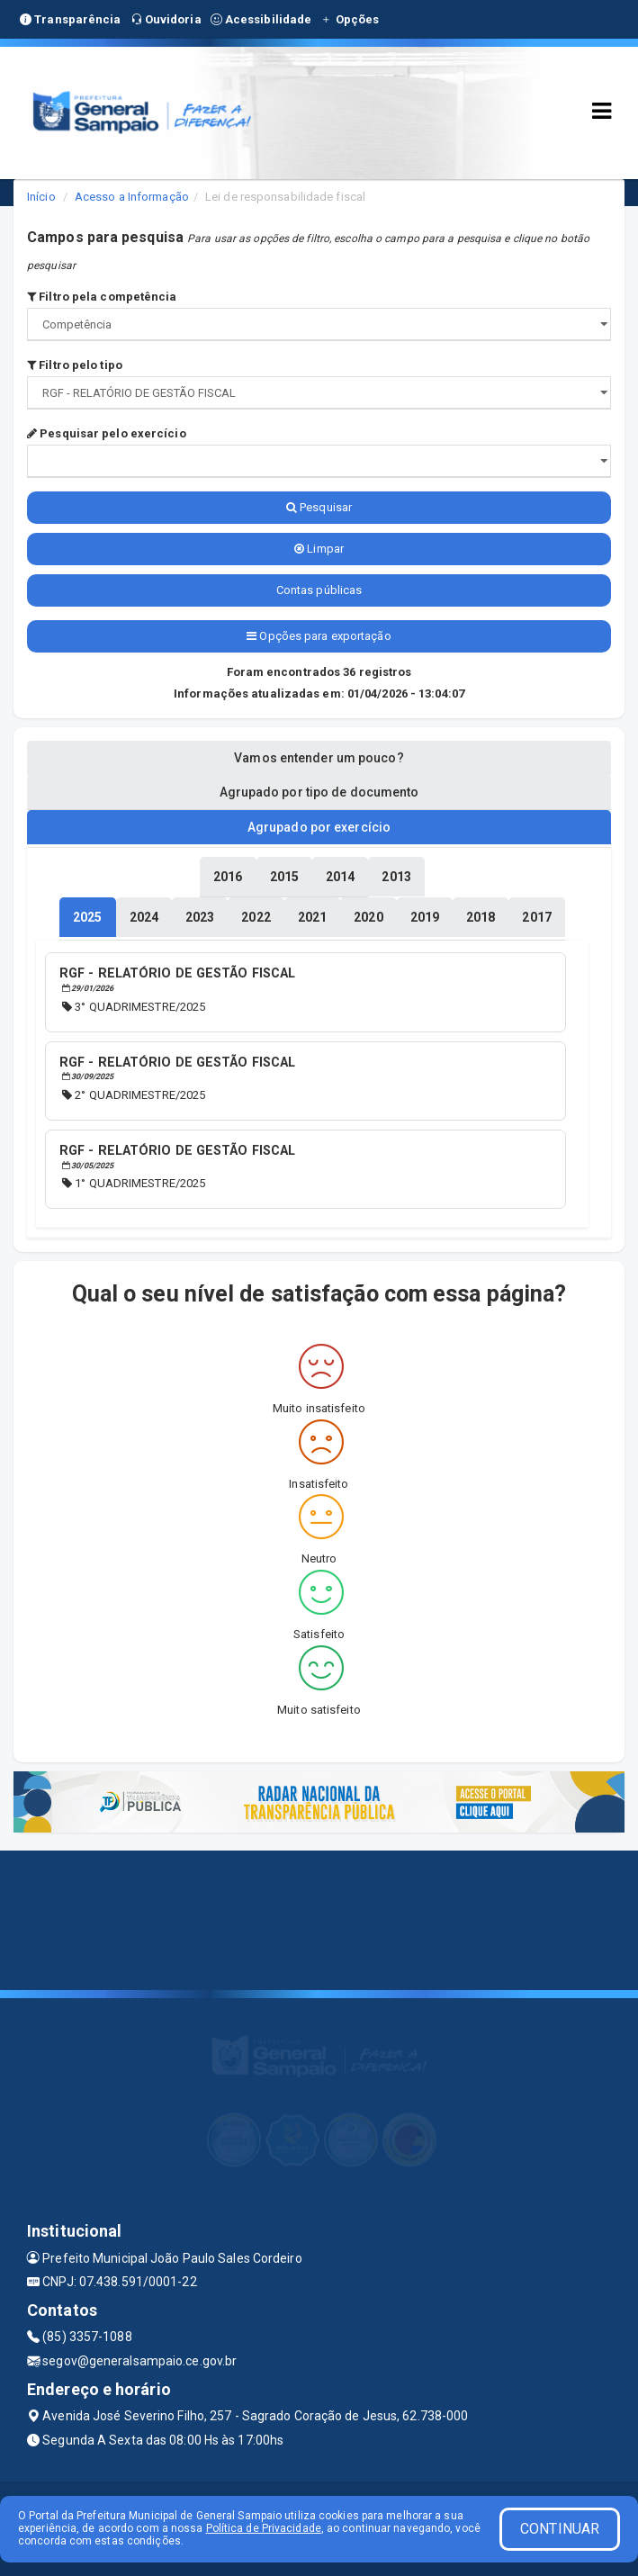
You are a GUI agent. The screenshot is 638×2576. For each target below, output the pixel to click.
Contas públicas (319, 590)
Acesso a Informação (132, 196)
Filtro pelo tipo (74, 365)
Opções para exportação (319, 636)
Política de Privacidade (263, 2528)
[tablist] (87, 917)
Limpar (319, 548)
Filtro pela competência (102, 296)
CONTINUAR (559, 2528)
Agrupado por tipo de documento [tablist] (319, 792)
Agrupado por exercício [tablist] (319, 827)
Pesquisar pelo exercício (106, 433)
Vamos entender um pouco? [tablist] (318, 758)
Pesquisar (319, 507)
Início (41, 196)
